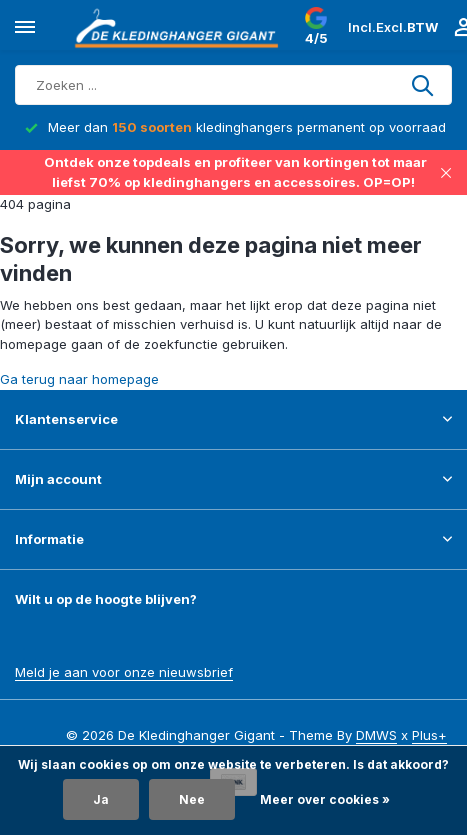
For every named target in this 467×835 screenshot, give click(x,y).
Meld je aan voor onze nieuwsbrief (124, 672)
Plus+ (429, 735)
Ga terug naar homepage (79, 379)
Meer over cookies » (325, 799)
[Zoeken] (233, 85)
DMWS (376, 735)
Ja (101, 799)
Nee (192, 799)
